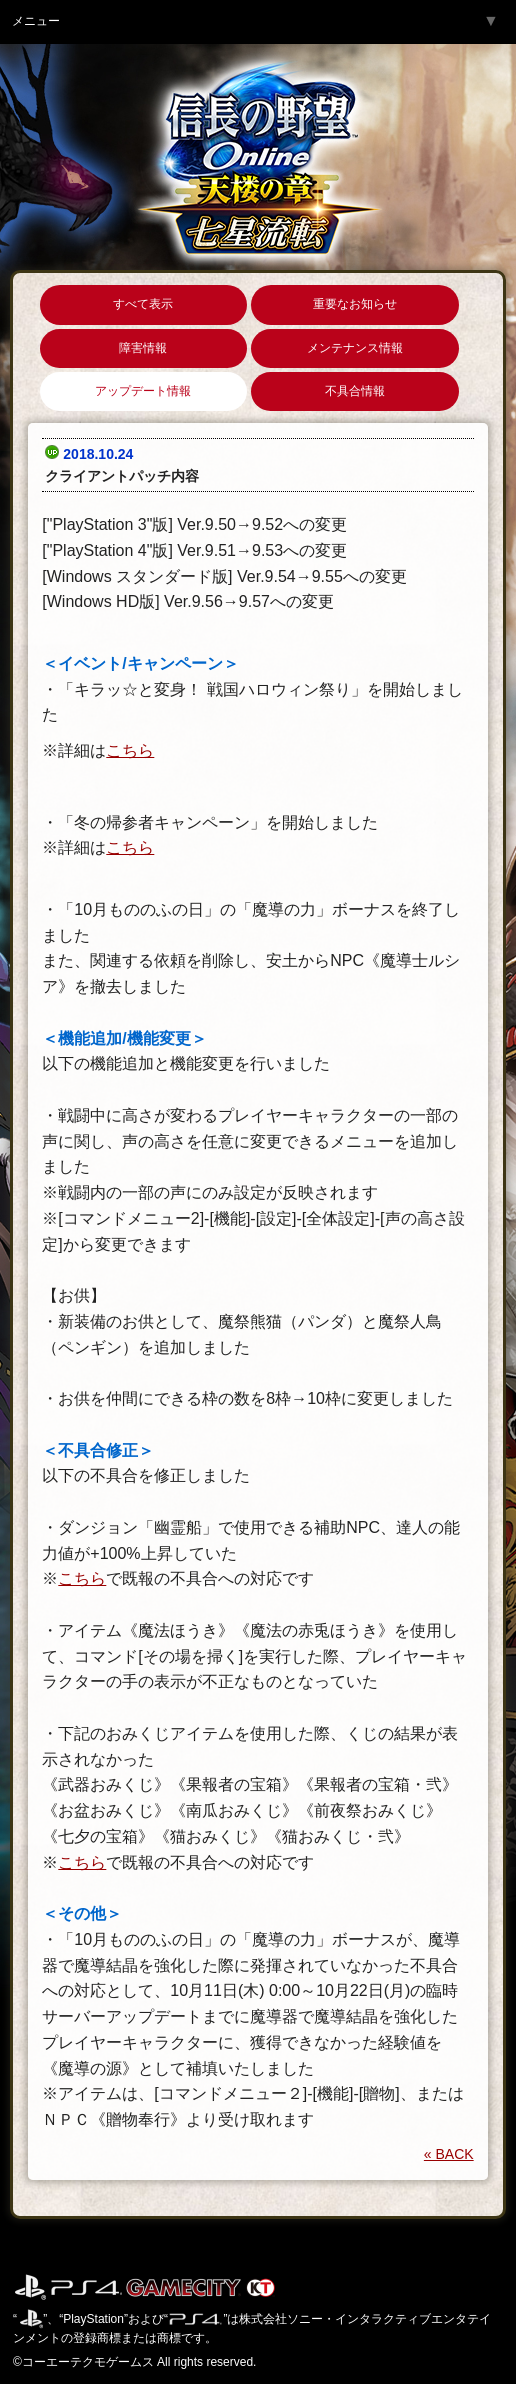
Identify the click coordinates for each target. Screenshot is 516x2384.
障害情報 (143, 348)
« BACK (449, 2154)
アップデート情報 (143, 391)
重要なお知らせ (355, 304)
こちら (130, 750)
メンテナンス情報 (355, 348)
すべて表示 (143, 304)
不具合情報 (355, 391)
